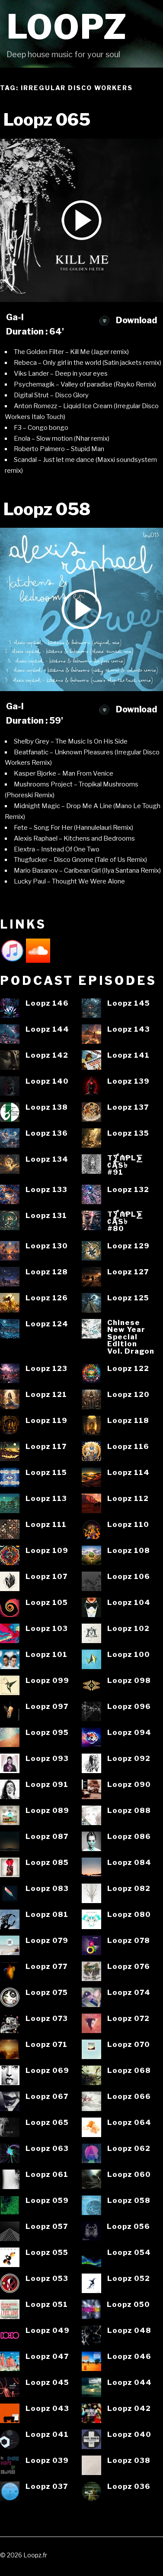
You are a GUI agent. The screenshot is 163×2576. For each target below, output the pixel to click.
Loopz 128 (47, 1272)
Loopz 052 (128, 2278)
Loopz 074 (128, 1992)
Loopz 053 (47, 2278)
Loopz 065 (47, 2122)
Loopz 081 (47, 1914)
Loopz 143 (128, 1029)
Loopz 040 (129, 2434)
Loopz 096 (129, 1706)
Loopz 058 (128, 2200)
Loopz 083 (47, 1888)
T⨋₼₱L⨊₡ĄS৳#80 (125, 1221)
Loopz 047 (47, 2356)
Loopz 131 (46, 1215)
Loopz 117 (46, 1446)
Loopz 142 (47, 1055)
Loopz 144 (47, 1029)
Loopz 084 (129, 1862)
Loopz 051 (47, 2304)
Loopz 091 (47, 1784)
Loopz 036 (128, 2486)
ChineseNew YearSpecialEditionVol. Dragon (130, 1337)
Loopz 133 (46, 1189)
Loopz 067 (47, 2096)
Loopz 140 (47, 1081)
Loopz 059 (47, 2200)
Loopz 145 (128, 1003)
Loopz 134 (47, 1159)
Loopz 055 (47, 2252)
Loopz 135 (128, 1133)
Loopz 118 (128, 1420)
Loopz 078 (128, 1940)
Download (128, 320)
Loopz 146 (47, 1003)
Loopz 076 (128, 1966)
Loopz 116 (128, 1446)
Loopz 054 (129, 2252)
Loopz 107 (46, 1576)
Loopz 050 (128, 2304)
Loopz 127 (128, 1272)
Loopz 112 (128, 1498)
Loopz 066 (129, 2096)
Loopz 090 (129, 1784)
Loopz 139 (128, 1081)
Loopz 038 (128, 2460)
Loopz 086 (129, 1836)
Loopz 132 (128, 1189)
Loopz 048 (129, 2330)
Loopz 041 (47, 2434)
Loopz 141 (128, 1055)
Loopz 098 (129, 1680)
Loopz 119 (46, 1420)
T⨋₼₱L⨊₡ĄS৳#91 (125, 1165)
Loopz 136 (47, 1133)
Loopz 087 (47, 1836)
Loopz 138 (47, 1107)
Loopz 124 (47, 1324)
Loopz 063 (47, 2148)
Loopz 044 (129, 2382)
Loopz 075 (47, 1992)
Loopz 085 (47, 1862)
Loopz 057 (47, 2226)
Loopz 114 (128, 1472)
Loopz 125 (128, 1298)
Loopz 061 (47, 2174)
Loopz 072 (128, 2018)
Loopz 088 (129, 1810)
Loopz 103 (47, 1628)
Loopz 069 (47, 2070)
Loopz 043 (47, 2408)
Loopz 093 (47, 1758)
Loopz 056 (128, 2226)
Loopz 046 (129, 2356)
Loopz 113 (46, 1498)
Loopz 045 (47, 2382)
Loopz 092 (128, 1758)
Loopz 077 (46, 1966)
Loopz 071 (46, 2044)
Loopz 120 (128, 1394)
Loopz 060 (129, 2174)
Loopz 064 (129, 2122)
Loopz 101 (46, 1654)
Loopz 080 (129, 1914)
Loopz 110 (128, 1524)
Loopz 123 (46, 1368)
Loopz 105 (47, 1602)
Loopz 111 (46, 1524)
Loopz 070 (128, 2044)
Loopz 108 (128, 1550)
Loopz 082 (128, 1888)
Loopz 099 (47, 1680)
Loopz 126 (47, 1298)
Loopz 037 (47, 2486)
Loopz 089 (47, 1810)
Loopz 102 (128, 1628)
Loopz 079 (47, 1940)
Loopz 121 (46, 1394)
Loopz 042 (129, 2408)
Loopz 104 (128, 1602)
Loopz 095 (47, 1732)
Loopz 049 (48, 2330)
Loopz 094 (129, 1732)
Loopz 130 (47, 1246)
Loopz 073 (47, 2018)
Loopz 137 (128, 1107)
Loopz (67, 27)
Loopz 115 (46, 1472)
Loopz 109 (47, 1550)
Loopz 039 (47, 2460)
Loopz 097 (47, 1706)
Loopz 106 (128, 1576)
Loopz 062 (128, 2148)
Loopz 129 (128, 1246)
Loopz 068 (129, 2070)
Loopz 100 (128, 1654)
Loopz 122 (128, 1368)
